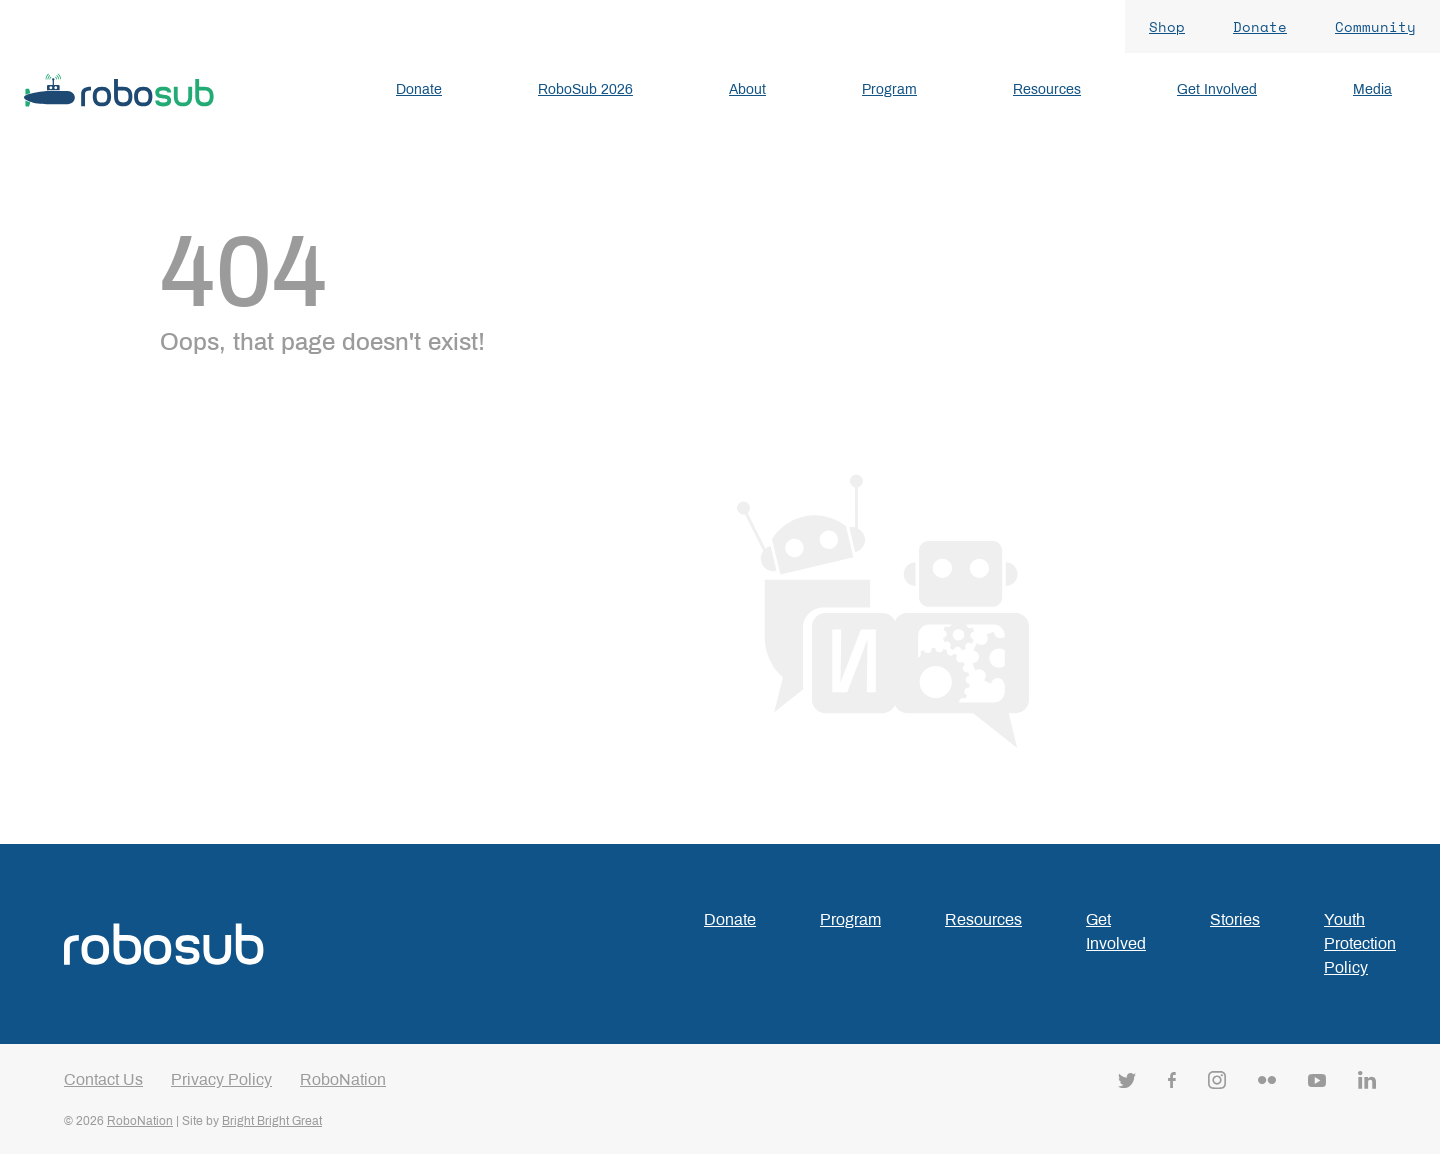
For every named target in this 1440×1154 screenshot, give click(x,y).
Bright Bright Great (272, 1121)
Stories (1235, 919)
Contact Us (103, 1079)
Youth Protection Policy (1360, 943)
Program (850, 919)
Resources (983, 919)
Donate (730, 919)
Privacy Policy (221, 1079)
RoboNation (343, 1079)
